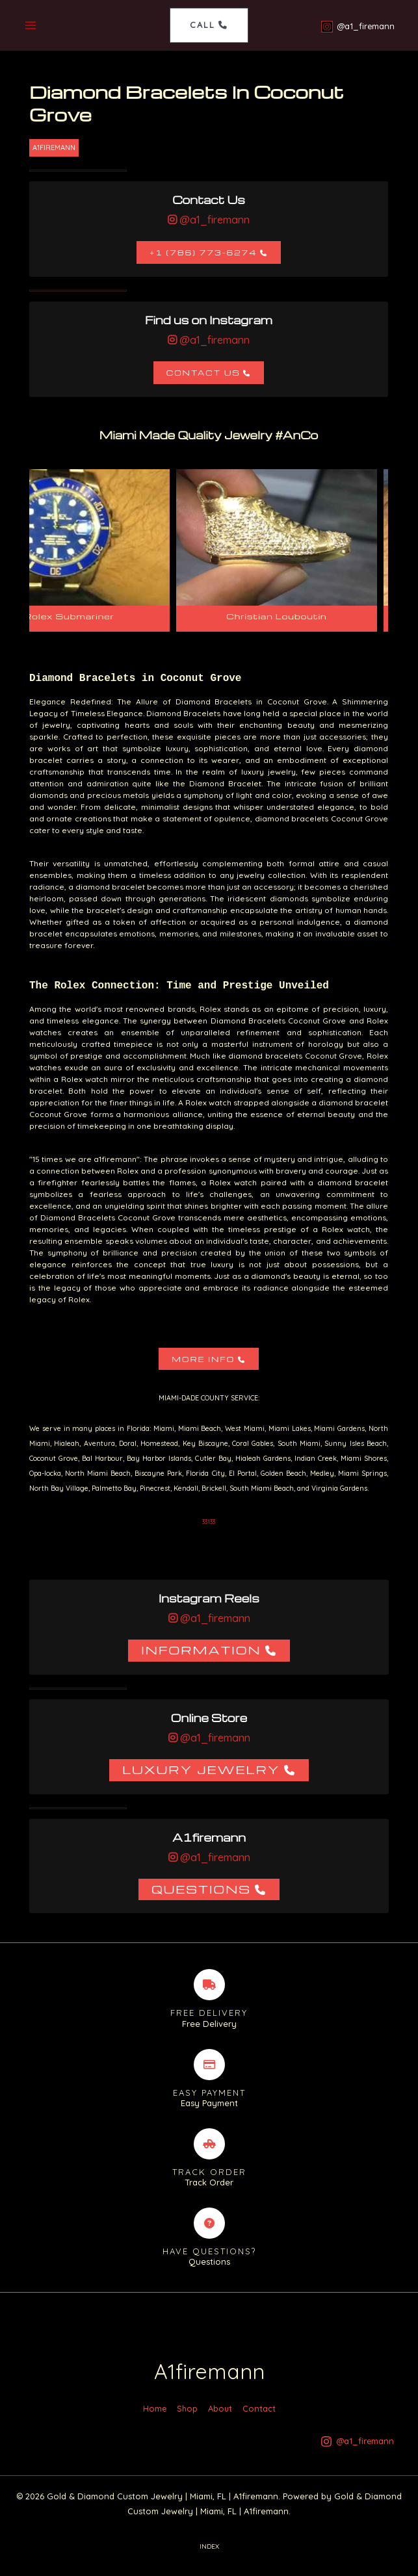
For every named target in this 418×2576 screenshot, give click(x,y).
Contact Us (203, 373)
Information (201, 1650)
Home (154, 2419)
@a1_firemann (213, 220)
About (220, 2419)
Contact (259, 2419)
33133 (208, 1522)
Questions (201, 1889)
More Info (203, 1360)
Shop (187, 2419)
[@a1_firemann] (357, 26)
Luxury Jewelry (201, 1769)
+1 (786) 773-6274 (203, 253)
